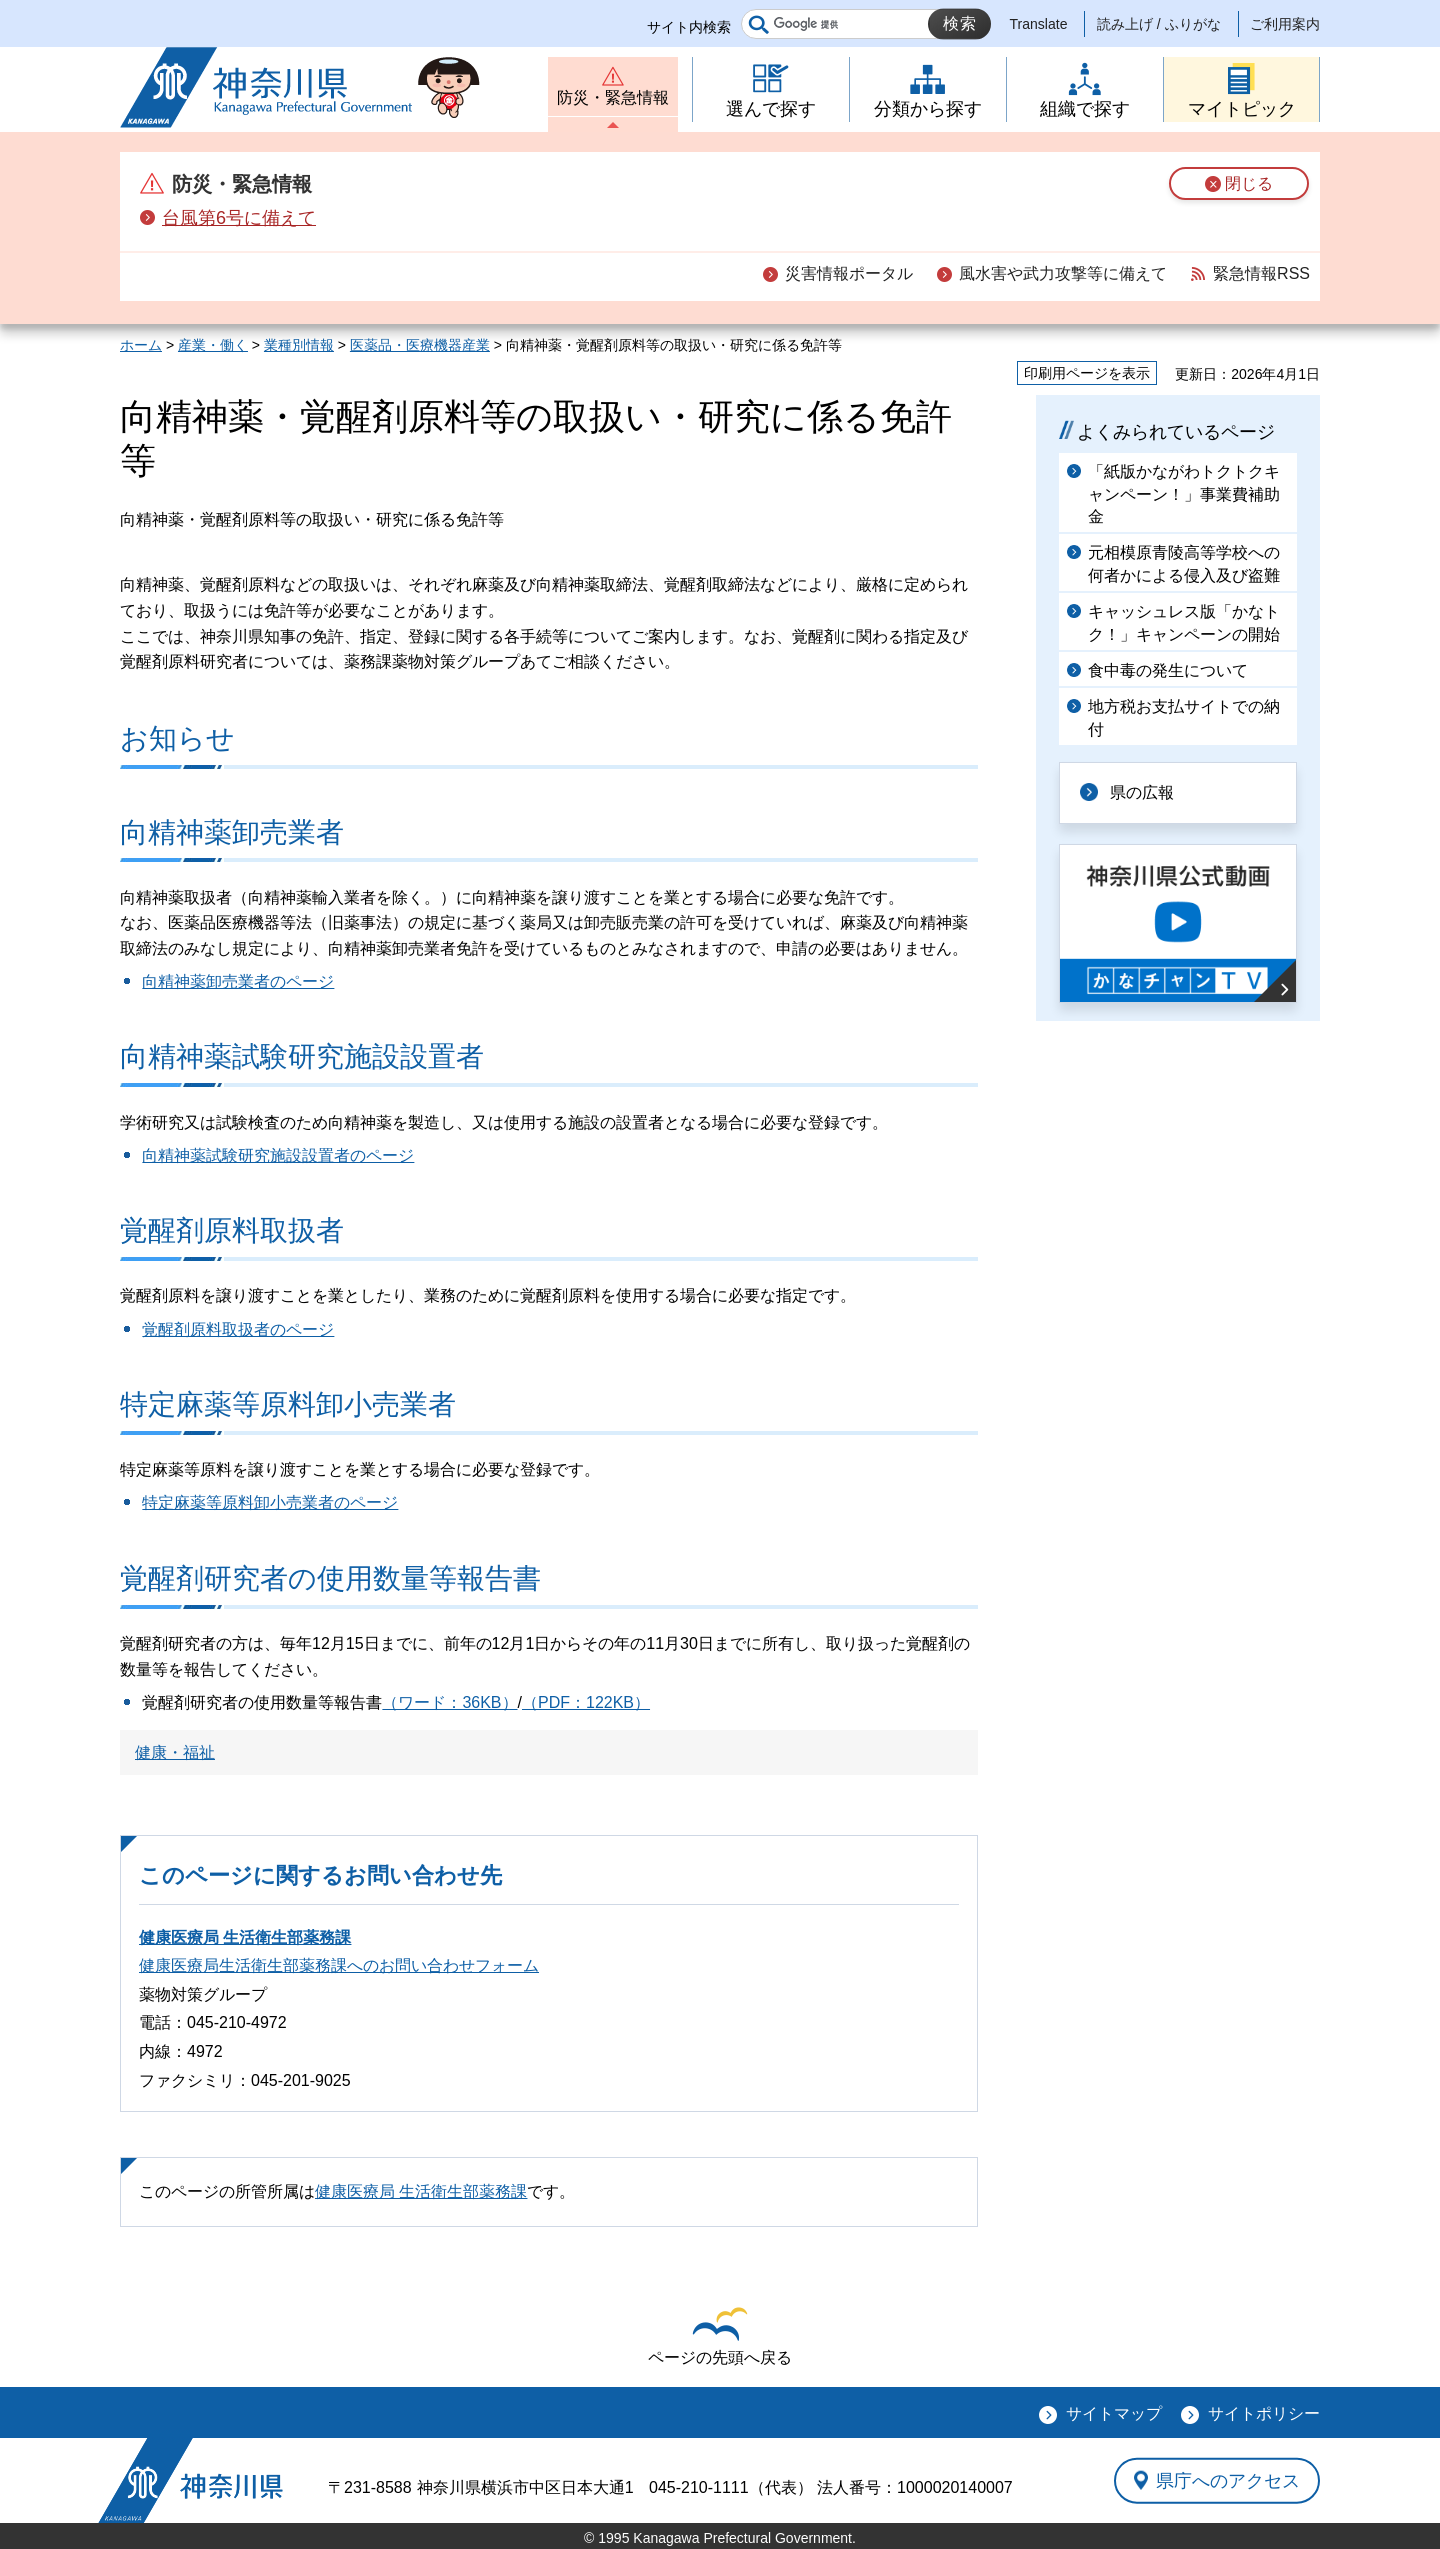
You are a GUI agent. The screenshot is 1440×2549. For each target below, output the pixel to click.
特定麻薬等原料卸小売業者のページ (270, 1502)
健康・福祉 (175, 1752)
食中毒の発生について (1168, 670)
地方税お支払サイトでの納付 (1184, 717)
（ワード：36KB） (449, 1702)
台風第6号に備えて (239, 218)
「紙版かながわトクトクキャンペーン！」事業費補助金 (1184, 494)
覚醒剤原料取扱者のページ (238, 1329)
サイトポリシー (1264, 2413)
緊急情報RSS (1261, 273)
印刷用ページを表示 (1087, 373)
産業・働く (213, 345)
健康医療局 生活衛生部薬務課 (245, 1937)
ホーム (141, 345)
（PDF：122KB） (586, 1702)
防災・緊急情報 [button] (613, 97)
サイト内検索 (689, 27)
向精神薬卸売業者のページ (238, 981)
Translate (1039, 24)
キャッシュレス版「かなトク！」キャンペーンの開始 (1184, 622)
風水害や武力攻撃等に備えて (1063, 273)
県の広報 (1142, 792)
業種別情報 (299, 345)
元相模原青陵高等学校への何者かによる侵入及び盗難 (1184, 563)
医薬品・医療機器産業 (420, 345)
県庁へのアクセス (1228, 2480)
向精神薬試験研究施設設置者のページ (278, 1155)
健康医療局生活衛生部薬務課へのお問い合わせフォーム (339, 1965)
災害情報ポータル (849, 273)
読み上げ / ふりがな (1159, 24)
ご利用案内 (1285, 24)
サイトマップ (1114, 2413)
